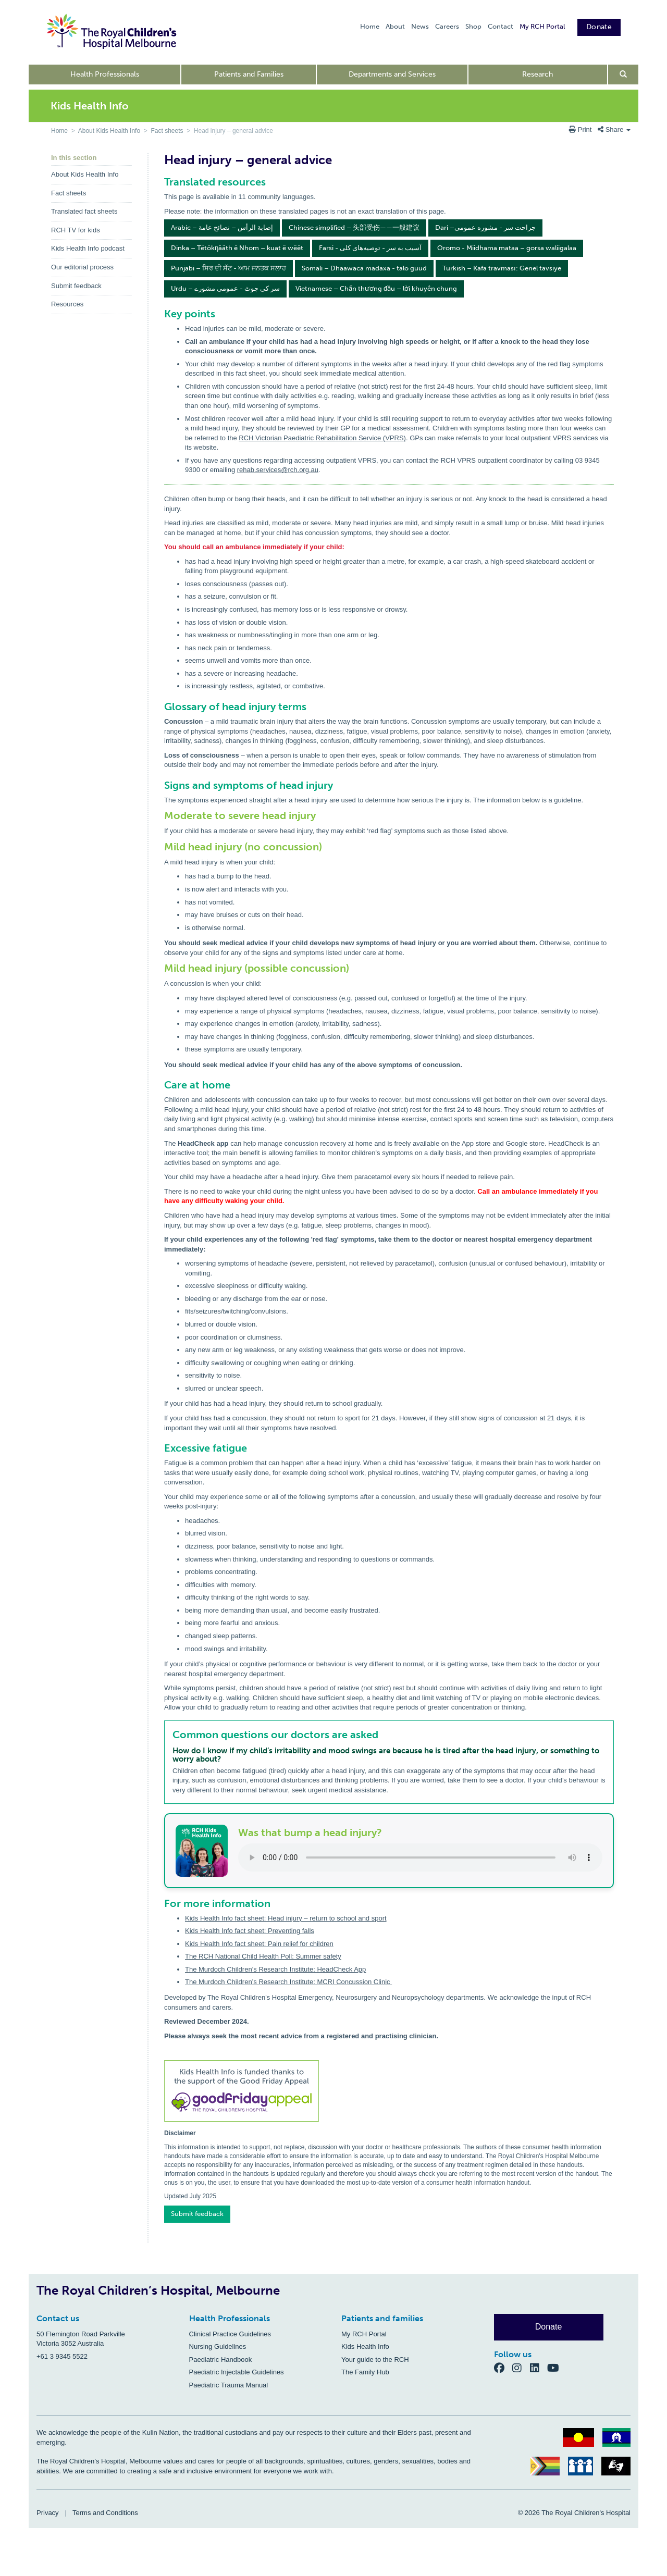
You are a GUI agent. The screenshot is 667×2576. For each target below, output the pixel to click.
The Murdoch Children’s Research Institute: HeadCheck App (275, 1969)
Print (581, 129)
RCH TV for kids (75, 230)
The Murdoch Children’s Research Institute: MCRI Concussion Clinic (288, 1982)
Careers (447, 26)
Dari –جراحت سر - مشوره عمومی (485, 227)
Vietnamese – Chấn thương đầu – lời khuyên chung (376, 288)
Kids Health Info (365, 2346)
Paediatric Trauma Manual (228, 2385)
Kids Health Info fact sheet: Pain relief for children (259, 1944)
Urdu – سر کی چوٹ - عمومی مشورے (225, 288)
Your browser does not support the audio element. (420, 1857)
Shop (473, 26)
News (420, 26)
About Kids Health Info (109, 130)
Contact (500, 26)
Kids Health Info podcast (88, 248)
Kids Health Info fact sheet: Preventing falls (249, 1931)
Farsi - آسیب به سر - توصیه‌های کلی (370, 248)
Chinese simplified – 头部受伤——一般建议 (354, 227)
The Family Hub (365, 2372)
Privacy (47, 2513)
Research (537, 74)
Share (614, 129)
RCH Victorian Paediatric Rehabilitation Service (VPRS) (322, 438)
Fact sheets (167, 130)
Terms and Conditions (105, 2513)
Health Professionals (104, 74)
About (395, 26)
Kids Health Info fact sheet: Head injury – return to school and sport (286, 1918)
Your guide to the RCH (375, 2359)
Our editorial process (82, 267)
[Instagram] (521, 2368)
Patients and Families (248, 74)
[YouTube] (556, 2368)
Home (369, 26)
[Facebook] (503, 2368)
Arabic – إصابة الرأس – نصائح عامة (222, 227)
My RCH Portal (542, 26)
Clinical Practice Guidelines (230, 2334)
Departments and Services (392, 74)
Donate (599, 26)
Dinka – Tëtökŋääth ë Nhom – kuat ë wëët (237, 248)
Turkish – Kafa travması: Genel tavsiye (501, 268)
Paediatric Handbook (220, 2359)
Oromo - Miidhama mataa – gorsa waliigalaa (506, 248)
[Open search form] (623, 74)
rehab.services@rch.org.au (277, 470)
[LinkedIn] (539, 2368)
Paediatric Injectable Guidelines (236, 2372)
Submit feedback (76, 286)
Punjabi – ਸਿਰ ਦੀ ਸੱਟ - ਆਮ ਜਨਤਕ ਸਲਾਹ (228, 268)
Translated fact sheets (84, 211)
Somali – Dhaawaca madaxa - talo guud (364, 268)
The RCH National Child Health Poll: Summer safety (263, 1956)
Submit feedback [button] (197, 2214)
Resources (67, 304)
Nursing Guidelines (217, 2346)
